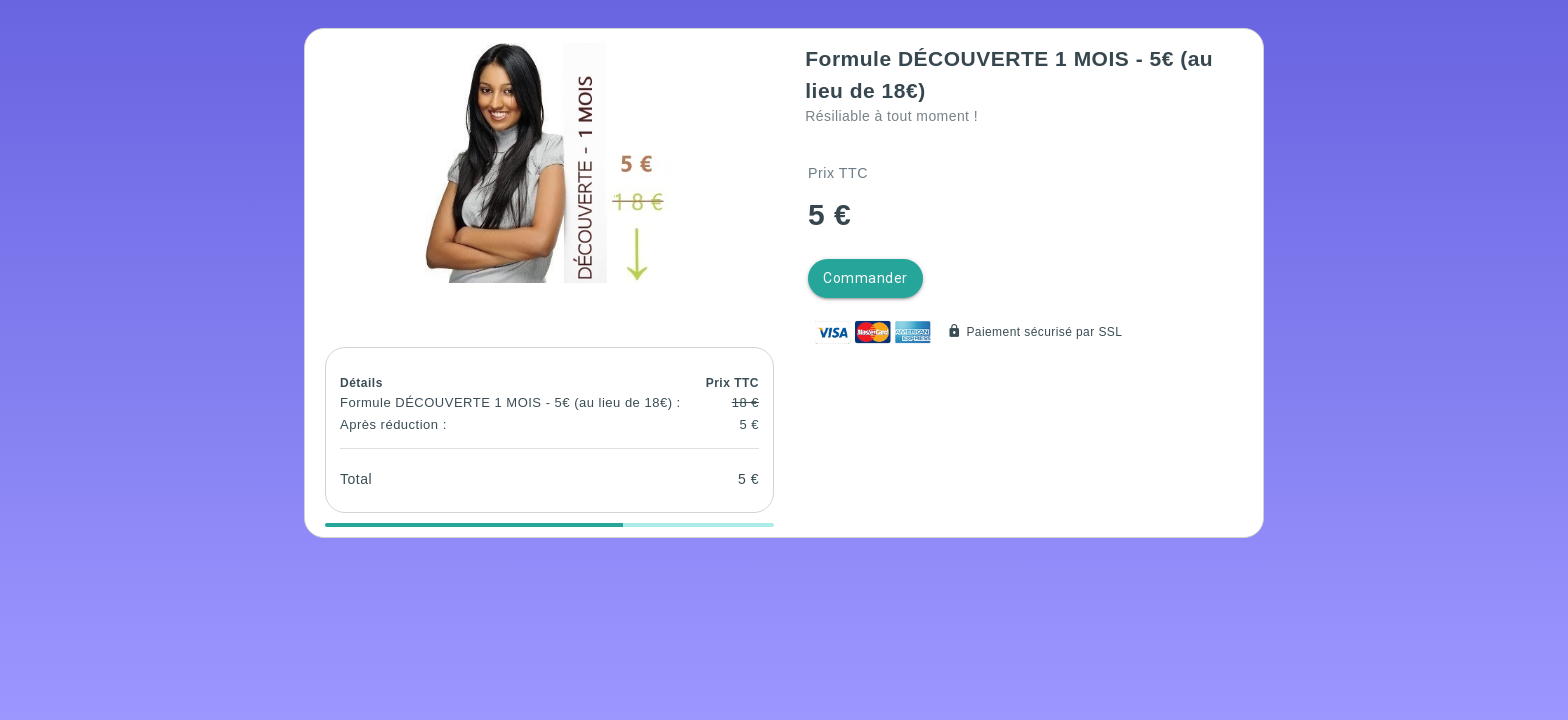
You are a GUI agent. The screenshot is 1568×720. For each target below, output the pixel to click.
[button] (549, 163)
